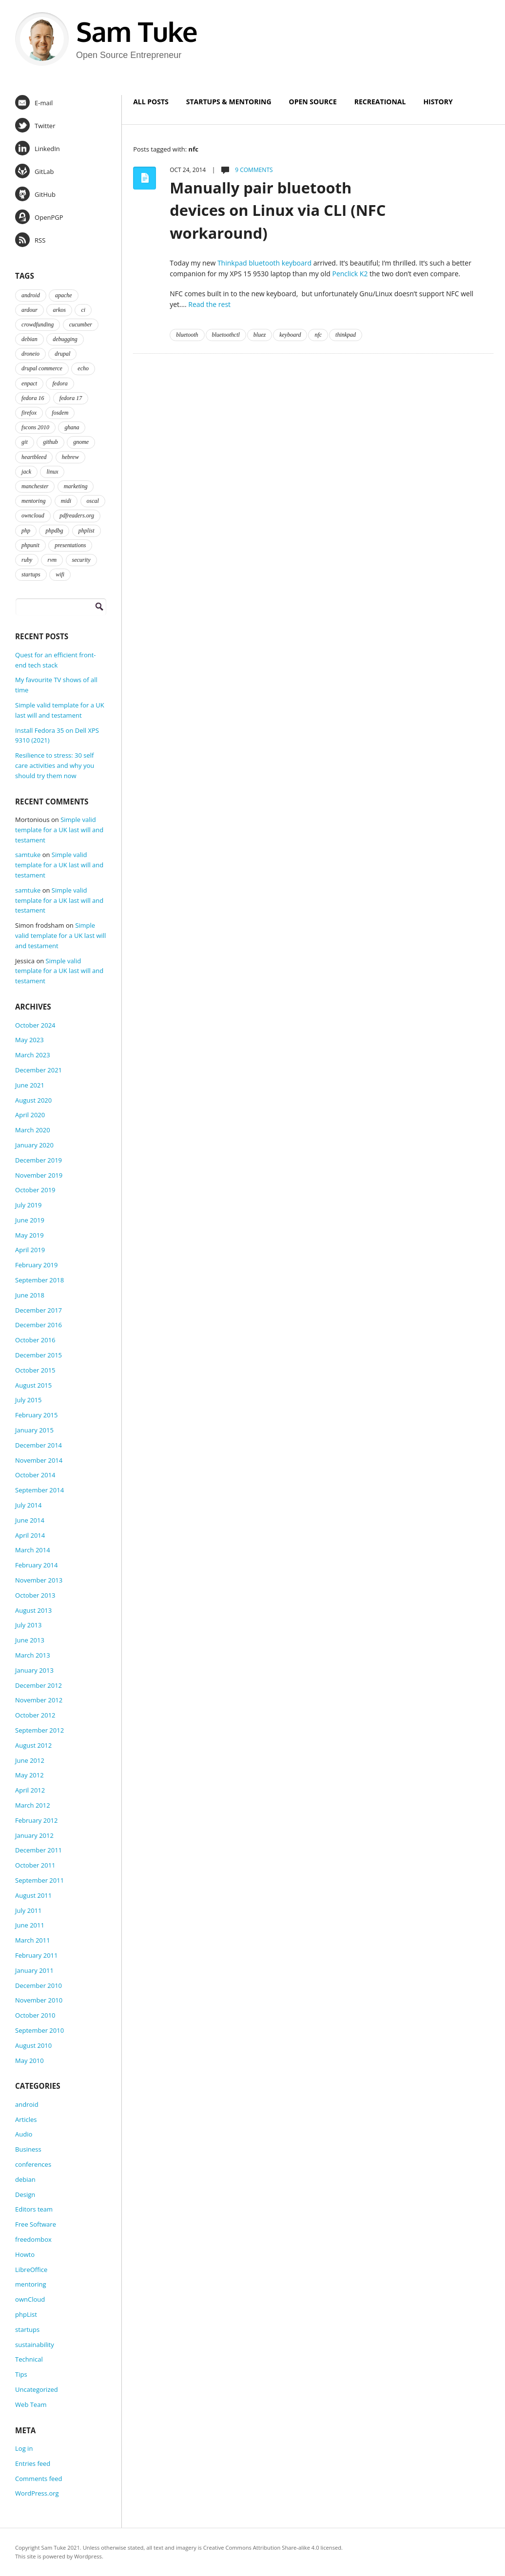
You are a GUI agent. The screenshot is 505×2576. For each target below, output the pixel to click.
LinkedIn (37, 148)
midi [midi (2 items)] (66, 500)
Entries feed (32, 2463)
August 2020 (33, 1100)
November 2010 (38, 2000)
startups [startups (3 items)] (30, 574)
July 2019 (28, 1205)
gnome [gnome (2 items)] (81, 442)
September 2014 (39, 1490)
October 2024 (35, 1025)
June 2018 (29, 1295)
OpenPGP (39, 217)
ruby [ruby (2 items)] (26, 559)
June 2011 (29, 1925)
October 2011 (35, 1865)
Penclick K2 (350, 273)
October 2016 (35, 1340)
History (437, 101)
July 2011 (28, 1910)
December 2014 (38, 1445)
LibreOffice (31, 2269)
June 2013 (29, 1640)
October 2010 (35, 2015)
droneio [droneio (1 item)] (30, 353)
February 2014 (36, 1565)
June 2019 (29, 1220)
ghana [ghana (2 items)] (71, 427)
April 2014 (30, 1535)
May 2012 (29, 1775)
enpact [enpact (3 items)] (29, 383)
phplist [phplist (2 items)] (86, 530)
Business (28, 2149)
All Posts (151, 101)
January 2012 (34, 1835)
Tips (21, 2374)
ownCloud (30, 2299)
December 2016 (38, 1324)
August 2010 (33, 2045)
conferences (33, 2164)
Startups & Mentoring (229, 101)
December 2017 (38, 1310)
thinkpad (345, 334)
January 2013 (34, 1670)
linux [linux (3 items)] (52, 471)
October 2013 (35, 1595)
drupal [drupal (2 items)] (62, 353)
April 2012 (30, 1790)
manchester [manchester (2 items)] (34, 486)
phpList (26, 2314)
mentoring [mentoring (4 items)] (33, 500)
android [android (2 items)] (30, 295)
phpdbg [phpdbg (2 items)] (54, 530)
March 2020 (32, 1130)
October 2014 (35, 1474)
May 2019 (29, 1235)
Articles (26, 2119)
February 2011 (36, 1955)
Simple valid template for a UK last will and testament (59, 829)
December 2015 (38, 1355)
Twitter (35, 125)
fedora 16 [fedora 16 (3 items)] (32, 398)
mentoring (30, 2284)
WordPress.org (37, 2493)
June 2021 (29, 1085)
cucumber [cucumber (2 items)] (80, 324)
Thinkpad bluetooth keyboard (264, 262)
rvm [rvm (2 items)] (52, 559)
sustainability (34, 2344)
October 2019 (35, 1189)
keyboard (290, 334)
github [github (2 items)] (50, 442)
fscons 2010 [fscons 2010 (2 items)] (35, 427)
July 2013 (28, 1625)
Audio (23, 2134)
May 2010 (29, 2060)
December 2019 (38, 1160)
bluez (259, 334)
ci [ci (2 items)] (83, 309)
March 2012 (32, 1805)
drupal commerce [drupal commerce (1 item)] (41, 368)
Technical (29, 2359)
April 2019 (30, 1249)
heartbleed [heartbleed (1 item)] (33, 457)
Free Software (35, 2224)
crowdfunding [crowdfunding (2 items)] (37, 324)
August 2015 (33, 1385)
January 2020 (34, 1145)
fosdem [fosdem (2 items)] (60, 412)
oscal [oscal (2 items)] (93, 500)
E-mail (34, 102)
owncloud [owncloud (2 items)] (32, 515)
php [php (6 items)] (25, 530)
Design (25, 2194)
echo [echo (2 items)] (83, 368)
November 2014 (38, 1460)
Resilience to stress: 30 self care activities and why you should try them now (54, 765)
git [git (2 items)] (24, 442)
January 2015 (34, 1430)
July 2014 (28, 1505)
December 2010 (38, 1985)
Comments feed (38, 2478)
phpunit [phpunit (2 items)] (30, 545)
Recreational (380, 101)
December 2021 (38, 1070)
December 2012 (38, 1685)
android (27, 2104)
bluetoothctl (226, 334)
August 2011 (33, 1895)
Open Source (313, 101)
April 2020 (30, 1114)
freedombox (33, 2239)
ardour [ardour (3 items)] (29, 309)
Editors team (34, 2209)
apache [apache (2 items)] (63, 295)
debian (25, 2179)
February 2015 (36, 1415)
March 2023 (32, 1054)
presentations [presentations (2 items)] (70, 545)
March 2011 (32, 1940)
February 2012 (36, 1820)
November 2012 (38, 1700)
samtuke (27, 854)
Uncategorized (36, 2389)
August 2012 (33, 1745)
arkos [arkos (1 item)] (59, 309)
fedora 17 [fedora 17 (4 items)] (70, 398)
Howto (25, 2254)
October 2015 (35, 1370)
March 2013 (32, 1655)
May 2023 (29, 1039)
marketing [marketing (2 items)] (76, 486)
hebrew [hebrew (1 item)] (70, 457)
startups (27, 2329)
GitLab (34, 171)
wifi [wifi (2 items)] (60, 574)
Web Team (30, 2404)
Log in (24, 2448)
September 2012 (39, 1730)
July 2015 (28, 1399)
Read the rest (209, 304)
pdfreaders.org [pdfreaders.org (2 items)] (76, 515)
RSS (30, 239)
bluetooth (187, 334)
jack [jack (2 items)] (26, 471)
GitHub (35, 194)
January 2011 (34, 1970)
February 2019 (36, 1264)
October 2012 (35, 1715)
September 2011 (39, 1880)
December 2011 (38, 1850)
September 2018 (39, 1280)
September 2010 (39, 2030)
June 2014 (29, 1520)
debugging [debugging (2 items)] (65, 339)
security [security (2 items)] (81, 559)
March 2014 (32, 1550)
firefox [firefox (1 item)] (29, 412)
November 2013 (38, 1580)
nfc (318, 334)
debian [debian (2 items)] (29, 339)
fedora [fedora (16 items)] (59, 383)
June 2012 (29, 1760)
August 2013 (33, 1610)
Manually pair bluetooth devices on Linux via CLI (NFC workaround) (278, 210)
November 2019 (38, 1175)
